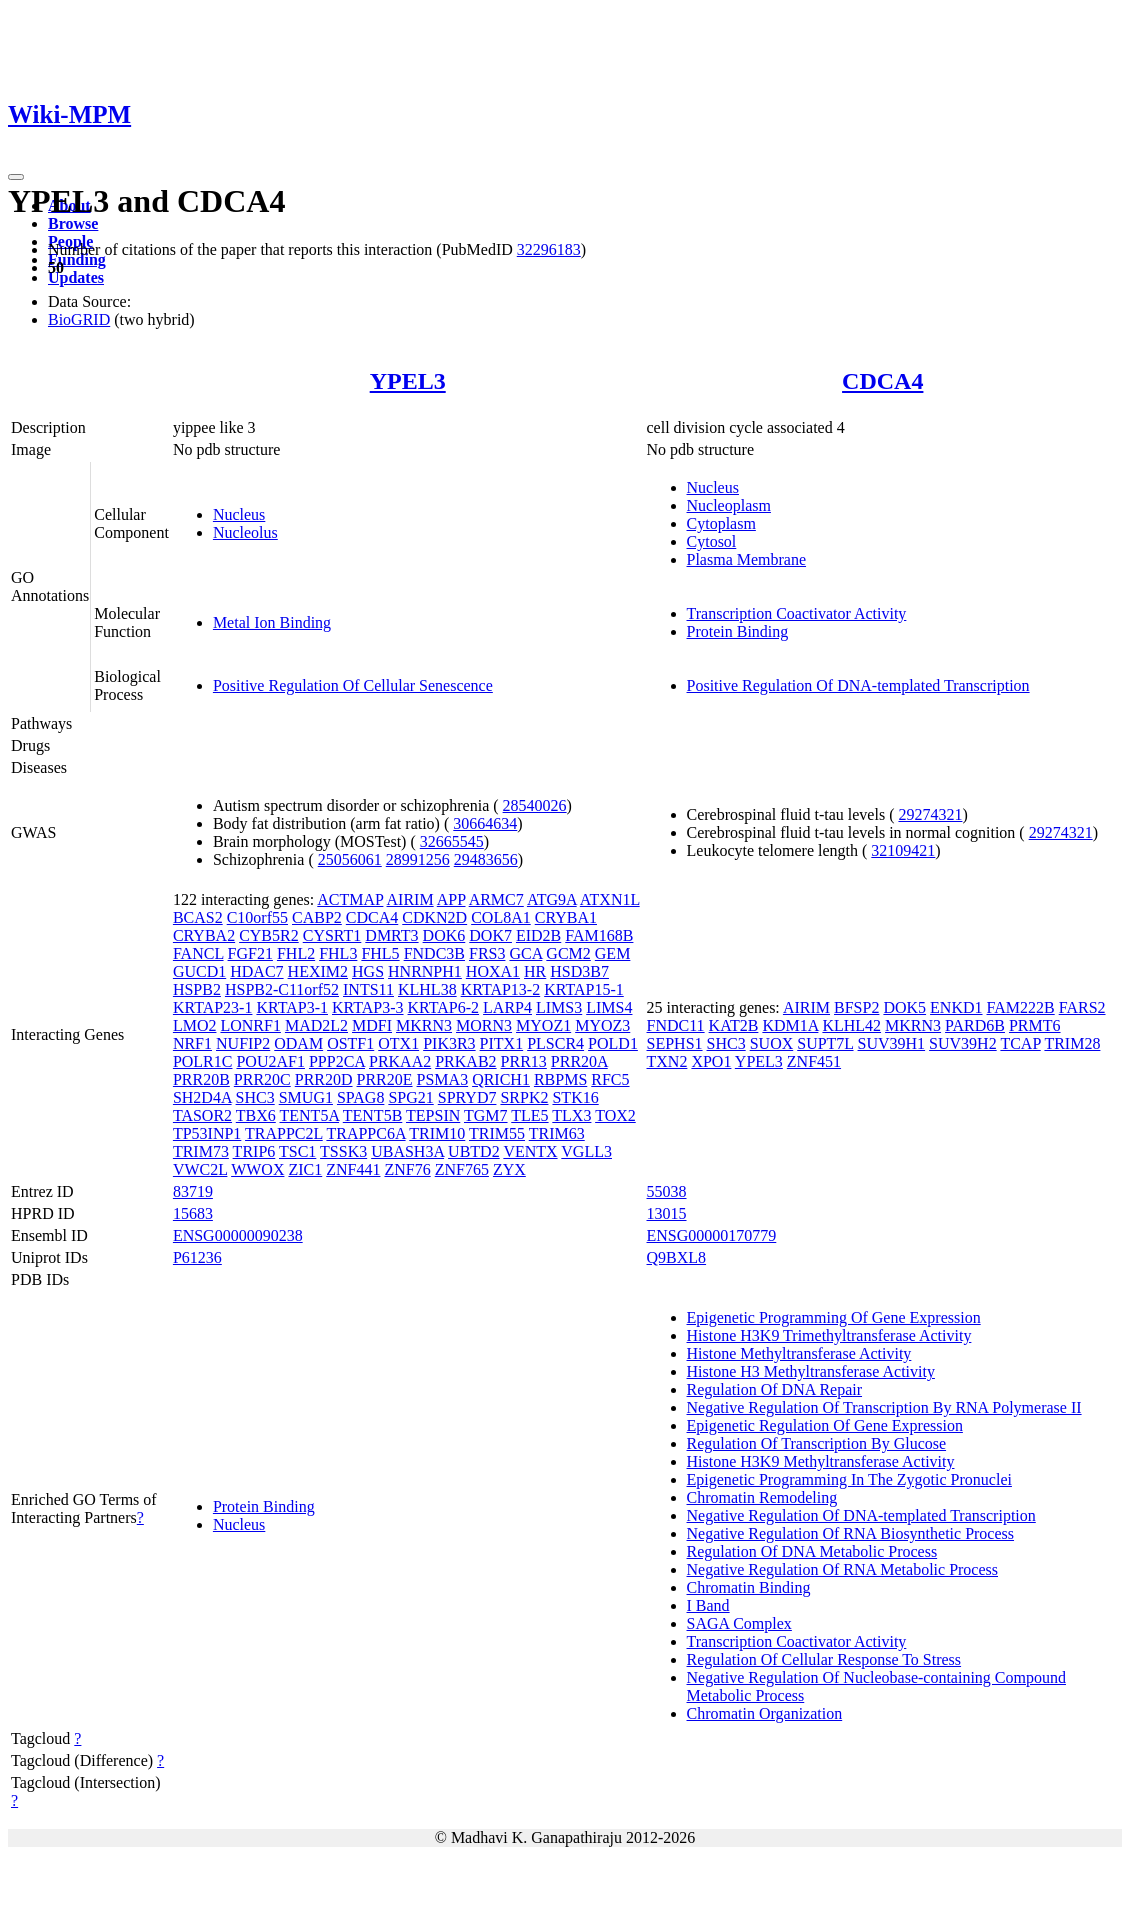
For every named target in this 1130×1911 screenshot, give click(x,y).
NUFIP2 (243, 1043)
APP (451, 899)
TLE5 (529, 1115)
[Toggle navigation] (16, 177)
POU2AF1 (270, 1061)
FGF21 (250, 953)
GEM (613, 953)
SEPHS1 (675, 1043)
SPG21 (410, 1097)
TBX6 (256, 1115)
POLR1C (203, 1061)
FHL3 (338, 953)
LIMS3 (559, 1007)
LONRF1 (250, 1025)
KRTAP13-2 (501, 989)
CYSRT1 (332, 935)
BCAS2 (198, 917)
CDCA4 (882, 381)
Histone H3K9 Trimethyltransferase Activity (829, 1335)
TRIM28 (1072, 1043)
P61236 (197, 1257)
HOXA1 (493, 971)
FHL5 (380, 953)
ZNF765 (462, 1169)
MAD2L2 (316, 1025)
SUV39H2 (963, 1043)
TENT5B (373, 1115)
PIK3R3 (449, 1043)
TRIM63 (557, 1133)
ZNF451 (814, 1061)
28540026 (535, 805)
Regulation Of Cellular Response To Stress (824, 1659)
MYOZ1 (543, 1025)
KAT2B (734, 1025)
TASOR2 (202, 1115)
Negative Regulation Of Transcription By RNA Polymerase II (884, 1407)
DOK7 (490, 935)
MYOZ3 (602, 1025)
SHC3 (255, 1097)
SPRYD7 (467, 1097)
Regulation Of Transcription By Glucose (817, 1443)
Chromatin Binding (749, 1587)
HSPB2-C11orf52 (282, 989)
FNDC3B (434, 953)
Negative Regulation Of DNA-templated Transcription (861, 1515)
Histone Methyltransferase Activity (799, 1353)
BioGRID (79, 319)
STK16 (575, 1097)
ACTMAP (350, 899)
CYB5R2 (269, 935)
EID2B (538, 935)
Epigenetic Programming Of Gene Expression (834, 1317)
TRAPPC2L (284, 1133)
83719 (193, 1191)
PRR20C (262, 1079)
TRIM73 (201, 1151)
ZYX (509, 1169)
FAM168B (599, 935)
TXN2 (667, 1061)
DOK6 (444, 935)
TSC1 (297, 1151)
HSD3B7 (579, 971)
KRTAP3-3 (368, 1007)
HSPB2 (197, 989)
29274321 (930, 814)
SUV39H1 (892, 1043)
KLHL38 (427, 989)
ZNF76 (407, 1169)
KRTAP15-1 (584, 989)
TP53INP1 (207, 1133)
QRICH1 (501, 1079)
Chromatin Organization (765, 1713)
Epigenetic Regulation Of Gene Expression (825, 1425)
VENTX (530, 1151)
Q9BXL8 (677, 1257)
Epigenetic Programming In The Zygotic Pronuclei (849, 1479)
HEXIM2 (318, 971)
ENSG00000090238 (238, 1235)
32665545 (452, 841)
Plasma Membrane (747, 559)
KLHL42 (851, 1025)
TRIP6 (254, 1151)
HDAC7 (256, 971)
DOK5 (904, 1007)
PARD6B (975, 1025)
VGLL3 (586, 1151)
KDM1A (790, 1025)
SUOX (772, 1043)
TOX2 (615, 1115)
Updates (76, 277)
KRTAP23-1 (213, 1007)
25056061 (350, 859)
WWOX (257, 1169)
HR (535, 971)
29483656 (486, 859)
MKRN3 (424, 1025)
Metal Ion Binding (272, 622)
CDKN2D (434, 917)
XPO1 (711, 1061)
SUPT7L (825, 1043)
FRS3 (487, 953)
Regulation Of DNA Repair (775, 1389)
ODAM (298, 1043)
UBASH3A (407, 1151)
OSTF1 (350, 1043)
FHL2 (296, 953)
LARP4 (507, 1007)
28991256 (418, 859)
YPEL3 (408, 381)
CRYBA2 (204, 935)
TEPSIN (433, 1115)
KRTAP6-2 (444, 1007)
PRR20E (385, 1079)
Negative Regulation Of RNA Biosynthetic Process (851, 1533)
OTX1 (398, 1043)
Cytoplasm (721, 523)
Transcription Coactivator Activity (797, 613)
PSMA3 (443, 1079)
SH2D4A (202, 1097)
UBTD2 (474, 1151)
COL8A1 (501, 917)
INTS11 (368, 989)
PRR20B (201, 1079)
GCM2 (568, 953)
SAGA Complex (739, 1623)
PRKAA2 (400, 1061)
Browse (73, 223)
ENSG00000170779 (712, 1235)
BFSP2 (856, 1007)
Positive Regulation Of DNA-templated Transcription (858, 685)
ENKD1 (956, 1007)
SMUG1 (306, 1097)
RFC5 (610, 1079)
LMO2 (195, 1025)
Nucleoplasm (729, 505)
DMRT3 (391, 935)
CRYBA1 (566, 917)
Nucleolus (245, 532)
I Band (708, 1605)
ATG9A (552, 899)
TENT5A (310, 1115)
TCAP (1020, 1043)
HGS (368, 971)
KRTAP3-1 (292, 1007)
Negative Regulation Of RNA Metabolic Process (843, 1569)
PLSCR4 (555, 1043)
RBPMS (560, 1079)
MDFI (372, 1025)
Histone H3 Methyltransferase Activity (811, 1371)
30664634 (485, 823)
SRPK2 (524, 1097)
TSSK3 (343, 1151)
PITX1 (502, 1043)
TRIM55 (497, 1133)
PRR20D (324, 1079)
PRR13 (524, 1061)
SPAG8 (360, 1097)
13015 (667, 1213)
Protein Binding (738, 631)
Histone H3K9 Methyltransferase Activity (821, 1461)
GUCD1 (199, 971)
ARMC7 (496, 899)
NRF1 (192, 1043)
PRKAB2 (465, 1061)
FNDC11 (676, 1025)
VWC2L (200, 1169)
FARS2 (1082, 1007)
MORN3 (484, 1025)
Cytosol (712, 541)
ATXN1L (610, 899)
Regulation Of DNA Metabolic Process (812, 1551)
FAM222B (1021, 1007)
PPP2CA (337, 1061)
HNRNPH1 (425, 971)
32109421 (903, 850)
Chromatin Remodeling (762, 1497)
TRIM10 (437, 1133)
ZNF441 (353, 1169)
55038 (667, 1191)
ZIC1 (305, 1169)
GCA (525, 953)
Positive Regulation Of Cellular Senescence (353, 685)
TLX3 (571, 1115)
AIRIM (410, 899)
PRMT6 (1035, 1025)
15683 (193, 1213)
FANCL (198, 953)
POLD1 (613, 1043)
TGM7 (486, 1115)
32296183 (549, 249)
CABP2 (317, 917)
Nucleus (239, 514)
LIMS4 (609, 1007)
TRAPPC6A (365, 1133)
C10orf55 (257, 917)
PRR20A (579, 1061)
